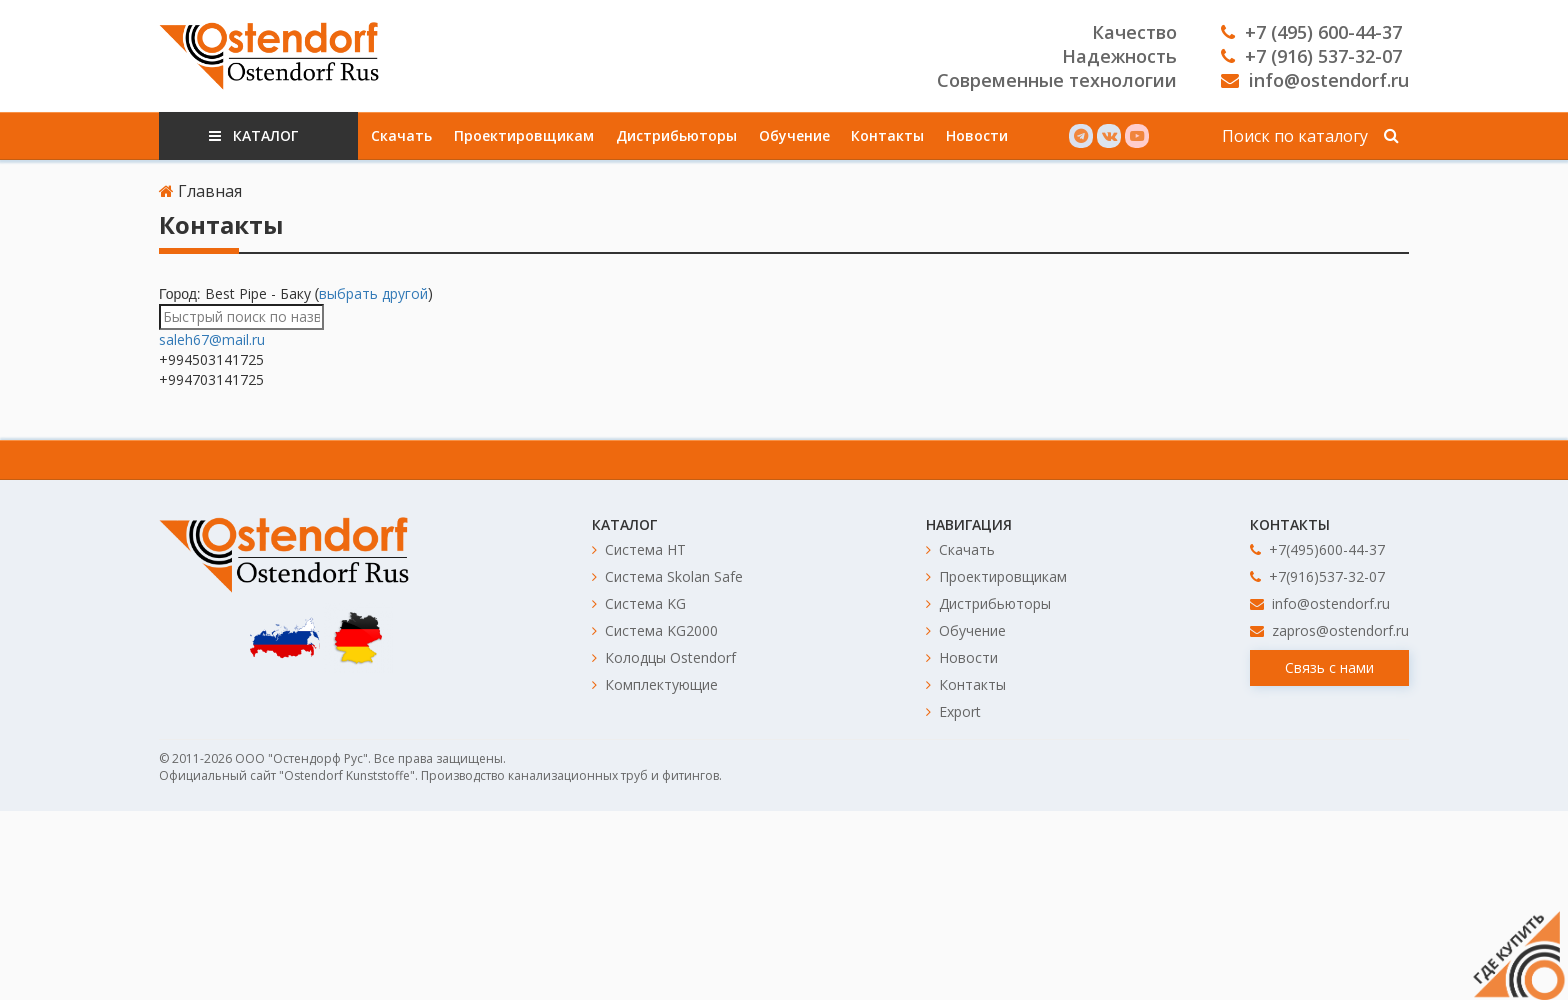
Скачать (401, 135)
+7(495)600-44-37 (1317, 549)
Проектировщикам (524, 135)
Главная (200, 191)
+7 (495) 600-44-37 (1311, 32)
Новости (977, 135)
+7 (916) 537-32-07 (1311, 56)
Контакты (887, 135)
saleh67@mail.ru (212, 339)
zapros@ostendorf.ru (1329, 630)
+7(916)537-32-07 (1317, 576)
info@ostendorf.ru (1315, 80)
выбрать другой (373, 293)
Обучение (794, 135)
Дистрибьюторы (676, 135)
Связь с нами (1329, 667)
